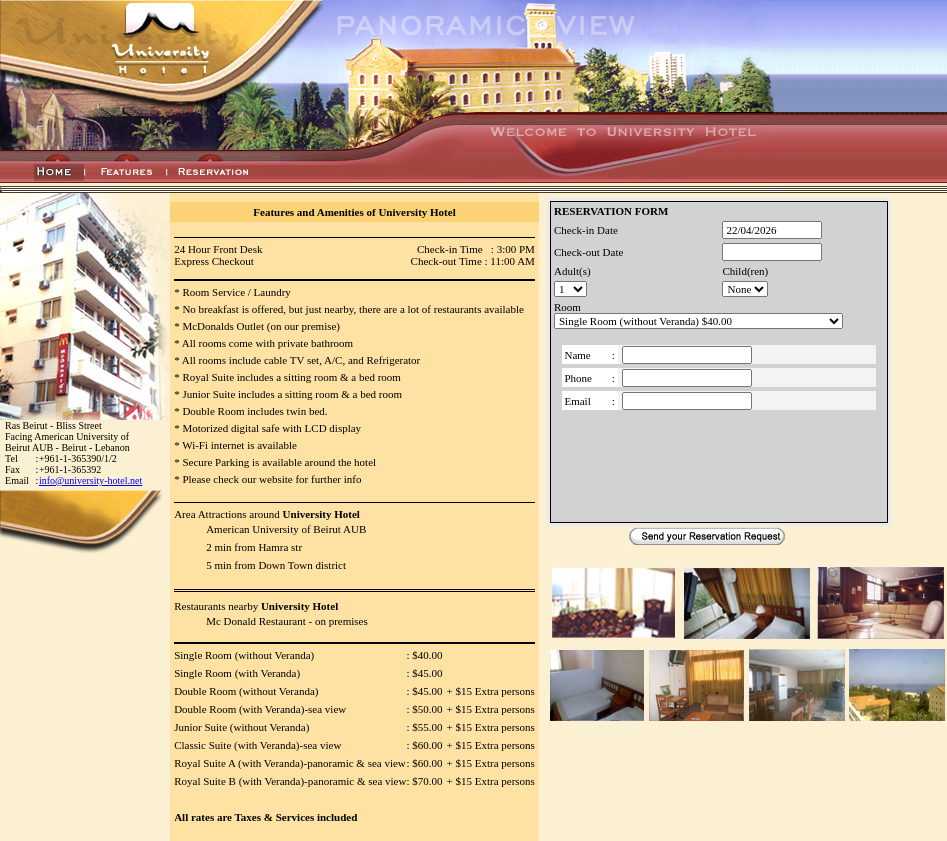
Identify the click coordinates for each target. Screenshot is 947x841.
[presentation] (719, 463)
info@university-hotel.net (90, 480)
